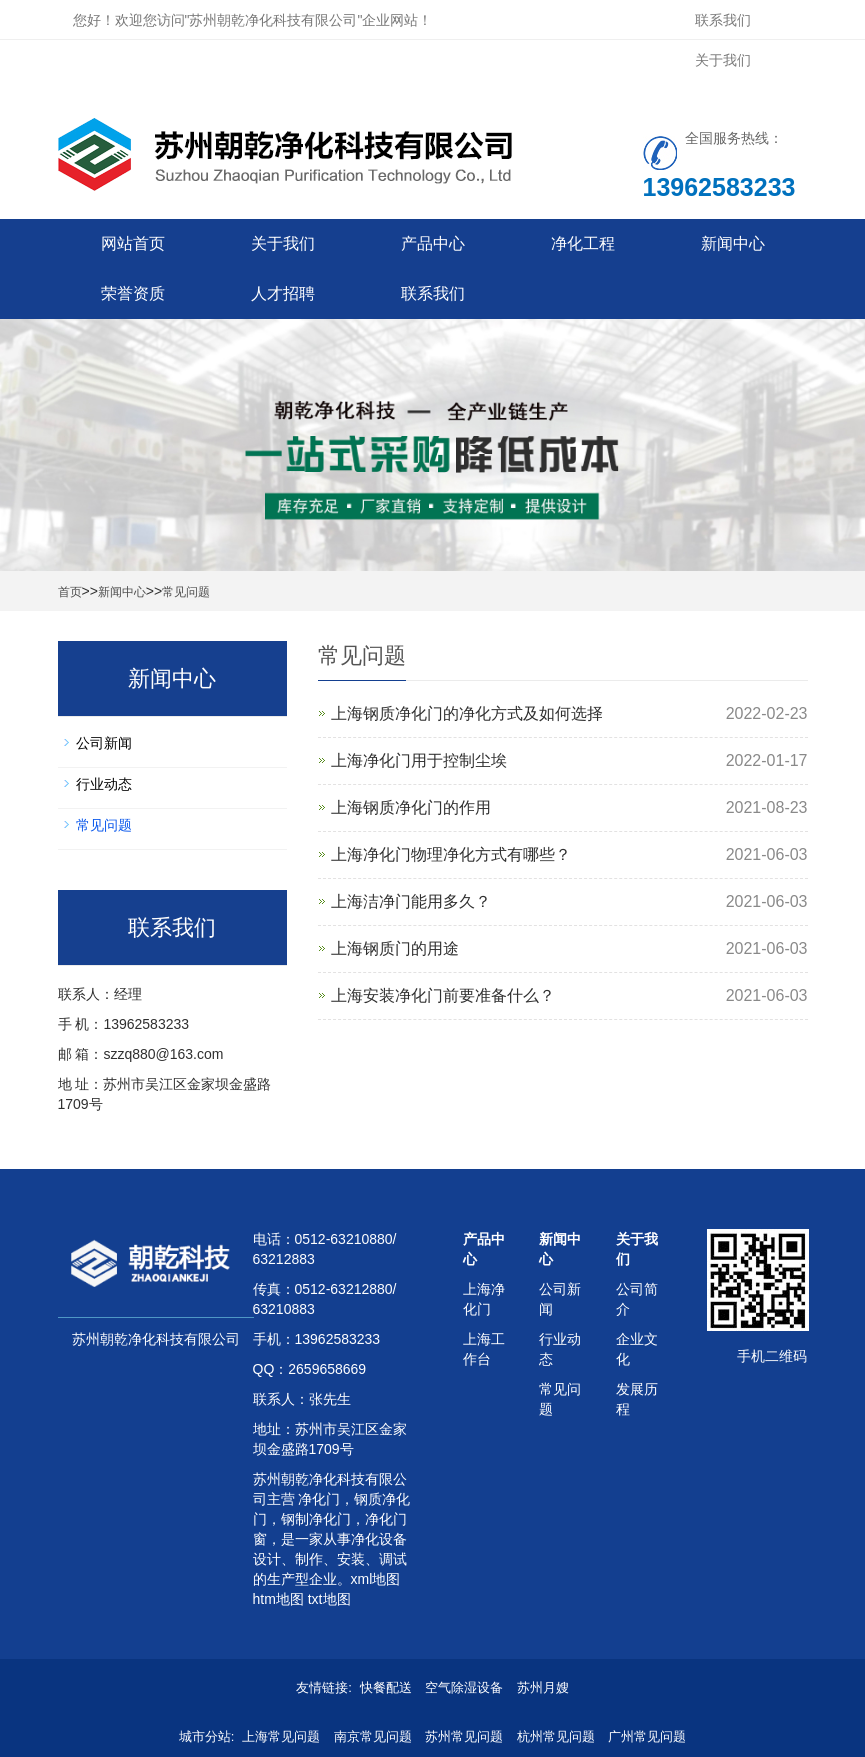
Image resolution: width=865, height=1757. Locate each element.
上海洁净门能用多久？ (411, 901)
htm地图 (278, 1599)
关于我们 (723, 60)
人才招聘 (283, 293)
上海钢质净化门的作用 (411, 807)
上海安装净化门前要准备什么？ (443, 995)
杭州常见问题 (556, 1736)
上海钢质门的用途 (395, 948)
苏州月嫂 (543, 1687)
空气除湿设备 (464, 1687)
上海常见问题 (281, 1736)
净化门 (318, 1499)
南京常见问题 (373, 1736)
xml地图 (376, 1579)
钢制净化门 (316, 1519)
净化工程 (583, 243)
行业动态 (104, 784)
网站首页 (133, 243)
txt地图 (329, 1599)
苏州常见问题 (464, 1736)
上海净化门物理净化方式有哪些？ (451, 854)
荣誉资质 (133, 293)
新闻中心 (733, 243)
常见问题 (186, 592)
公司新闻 (104, 743)
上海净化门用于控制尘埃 (419, 760)
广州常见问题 (647, 1736)
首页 (70, 592)
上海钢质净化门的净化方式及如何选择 (467, 713)
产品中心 (433, 243)
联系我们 (723, 20)
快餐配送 (386, 1687)
